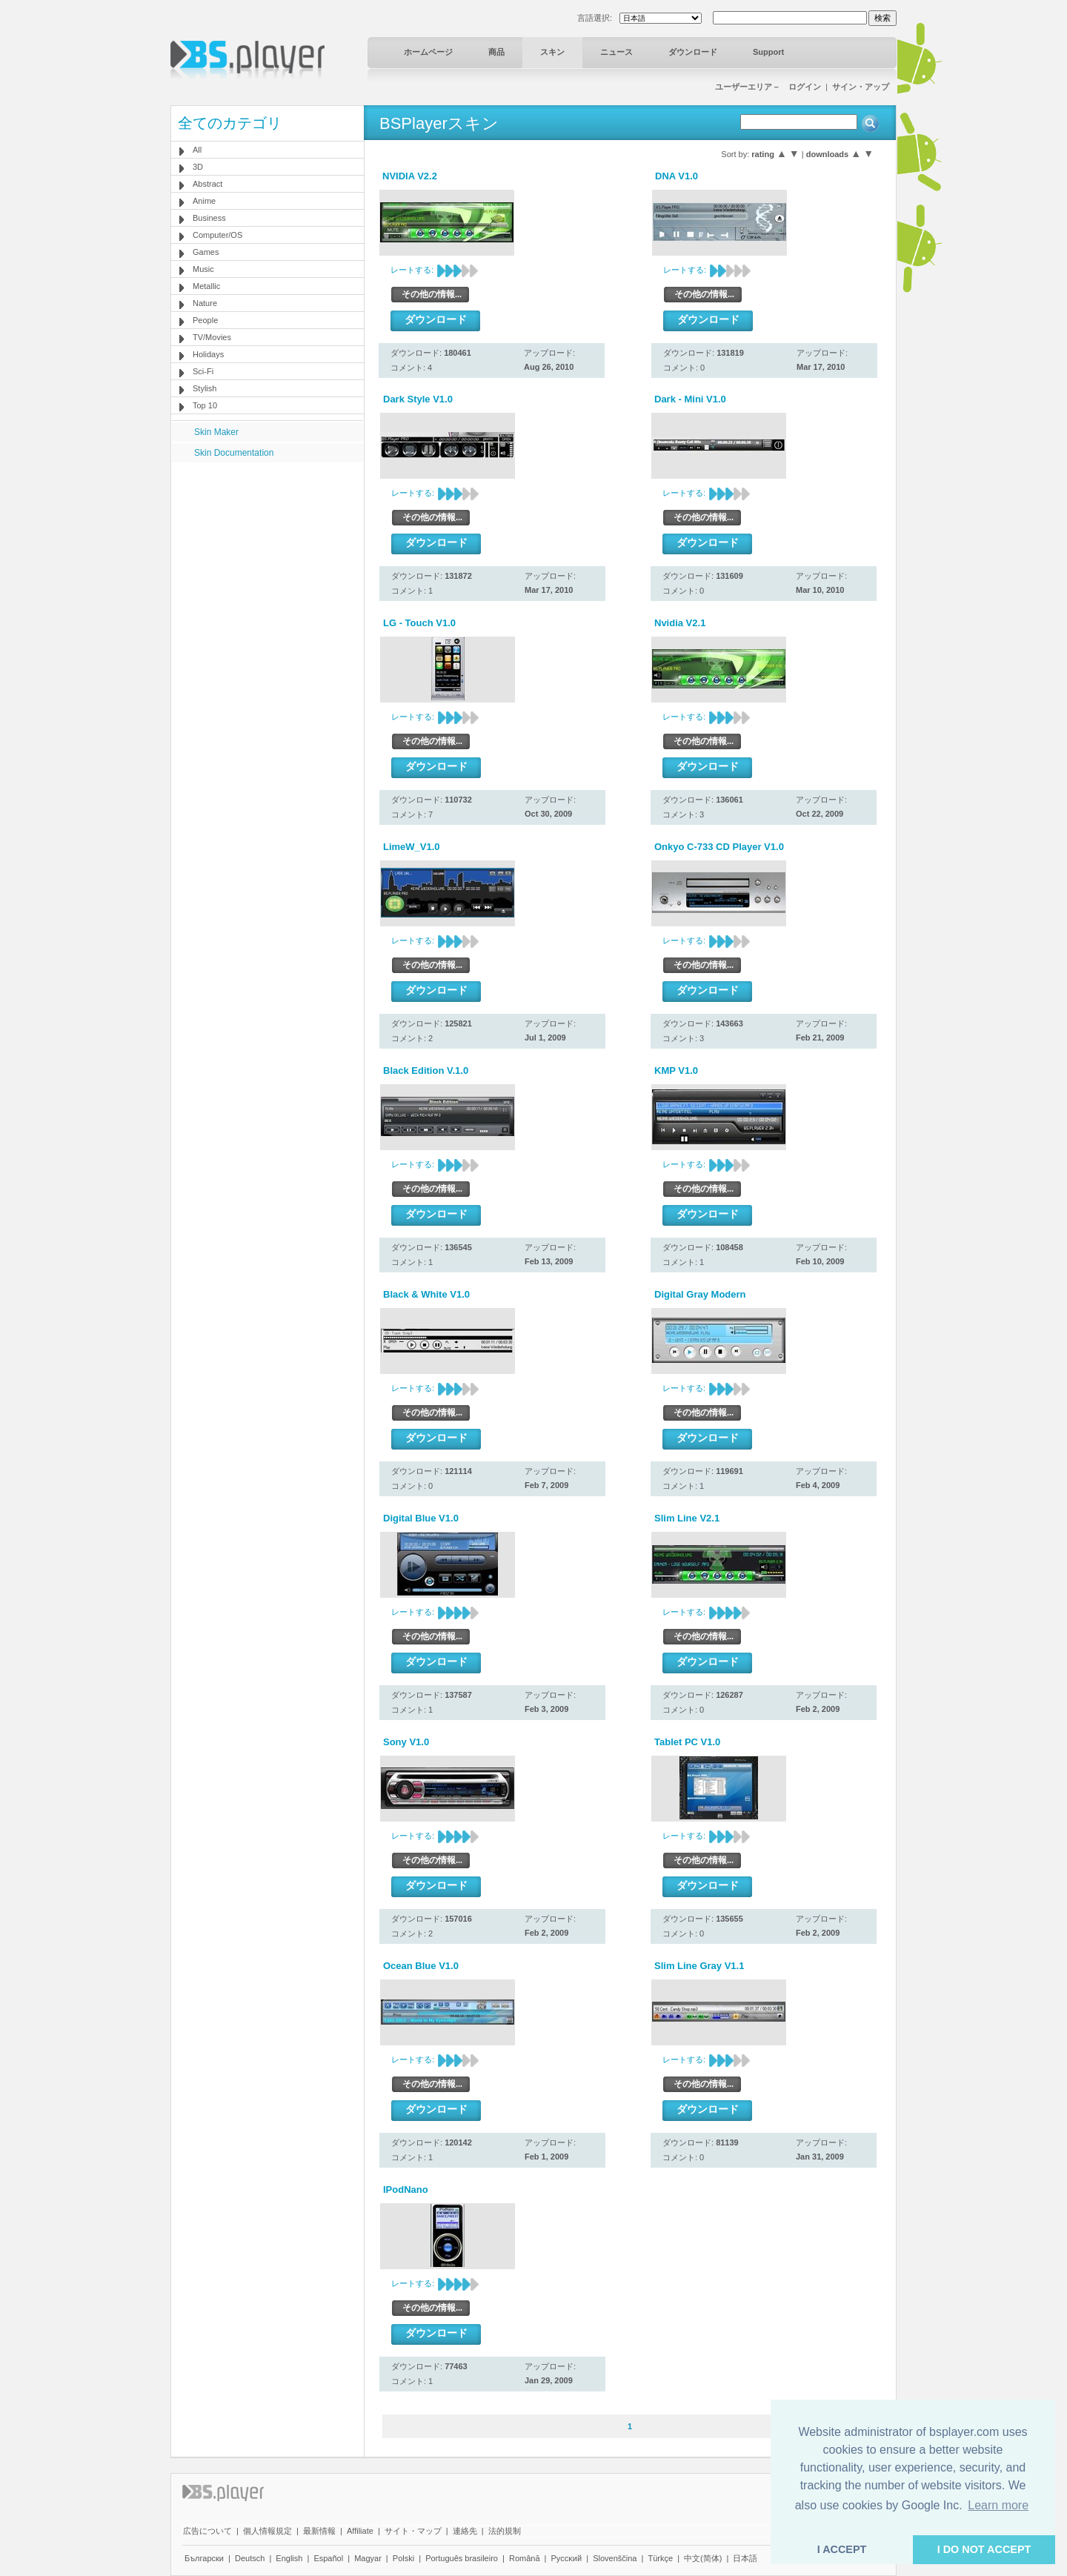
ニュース (616, 51)
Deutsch (250, 2558)
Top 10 (205, 405)
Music (203, 269)
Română (524, 2558)
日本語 (745, 2558)
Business (209, 217)
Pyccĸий (566, 2558)
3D (198, 166)
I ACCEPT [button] (842, 2549)
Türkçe (660, 2558)
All (197, 149)
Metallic (206, 286)
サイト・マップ (413, 2530)
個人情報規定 (267, 2530)
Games (206, 252)
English (289, 2558)
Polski (403, 2558)
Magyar (368, 2558)
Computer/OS (217, 234)
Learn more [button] (998, 2505)
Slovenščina (614, 2558)
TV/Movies (212, 337)
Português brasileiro (461, 2558)
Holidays (208, 354)
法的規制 (504, 2530)
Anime (204, 200)
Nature (205, 303)
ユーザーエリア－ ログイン (768, 86)
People (205, 320)
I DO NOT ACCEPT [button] (984, 2549)
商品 (496, 51)
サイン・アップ (860, 86)
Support (768, 51)
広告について (207, 2530)
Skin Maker (216, 432)
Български (204, 2558)
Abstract (207, 183)
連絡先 (465, 2530)
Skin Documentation (233, 453)
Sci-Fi (203, 371)
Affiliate (360, 2530)
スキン (552, 51)
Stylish (204, 388)
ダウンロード (692, 51)
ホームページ (428, 51)
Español (328, 2558)
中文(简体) (703, 2558)
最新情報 (319, 2530)
